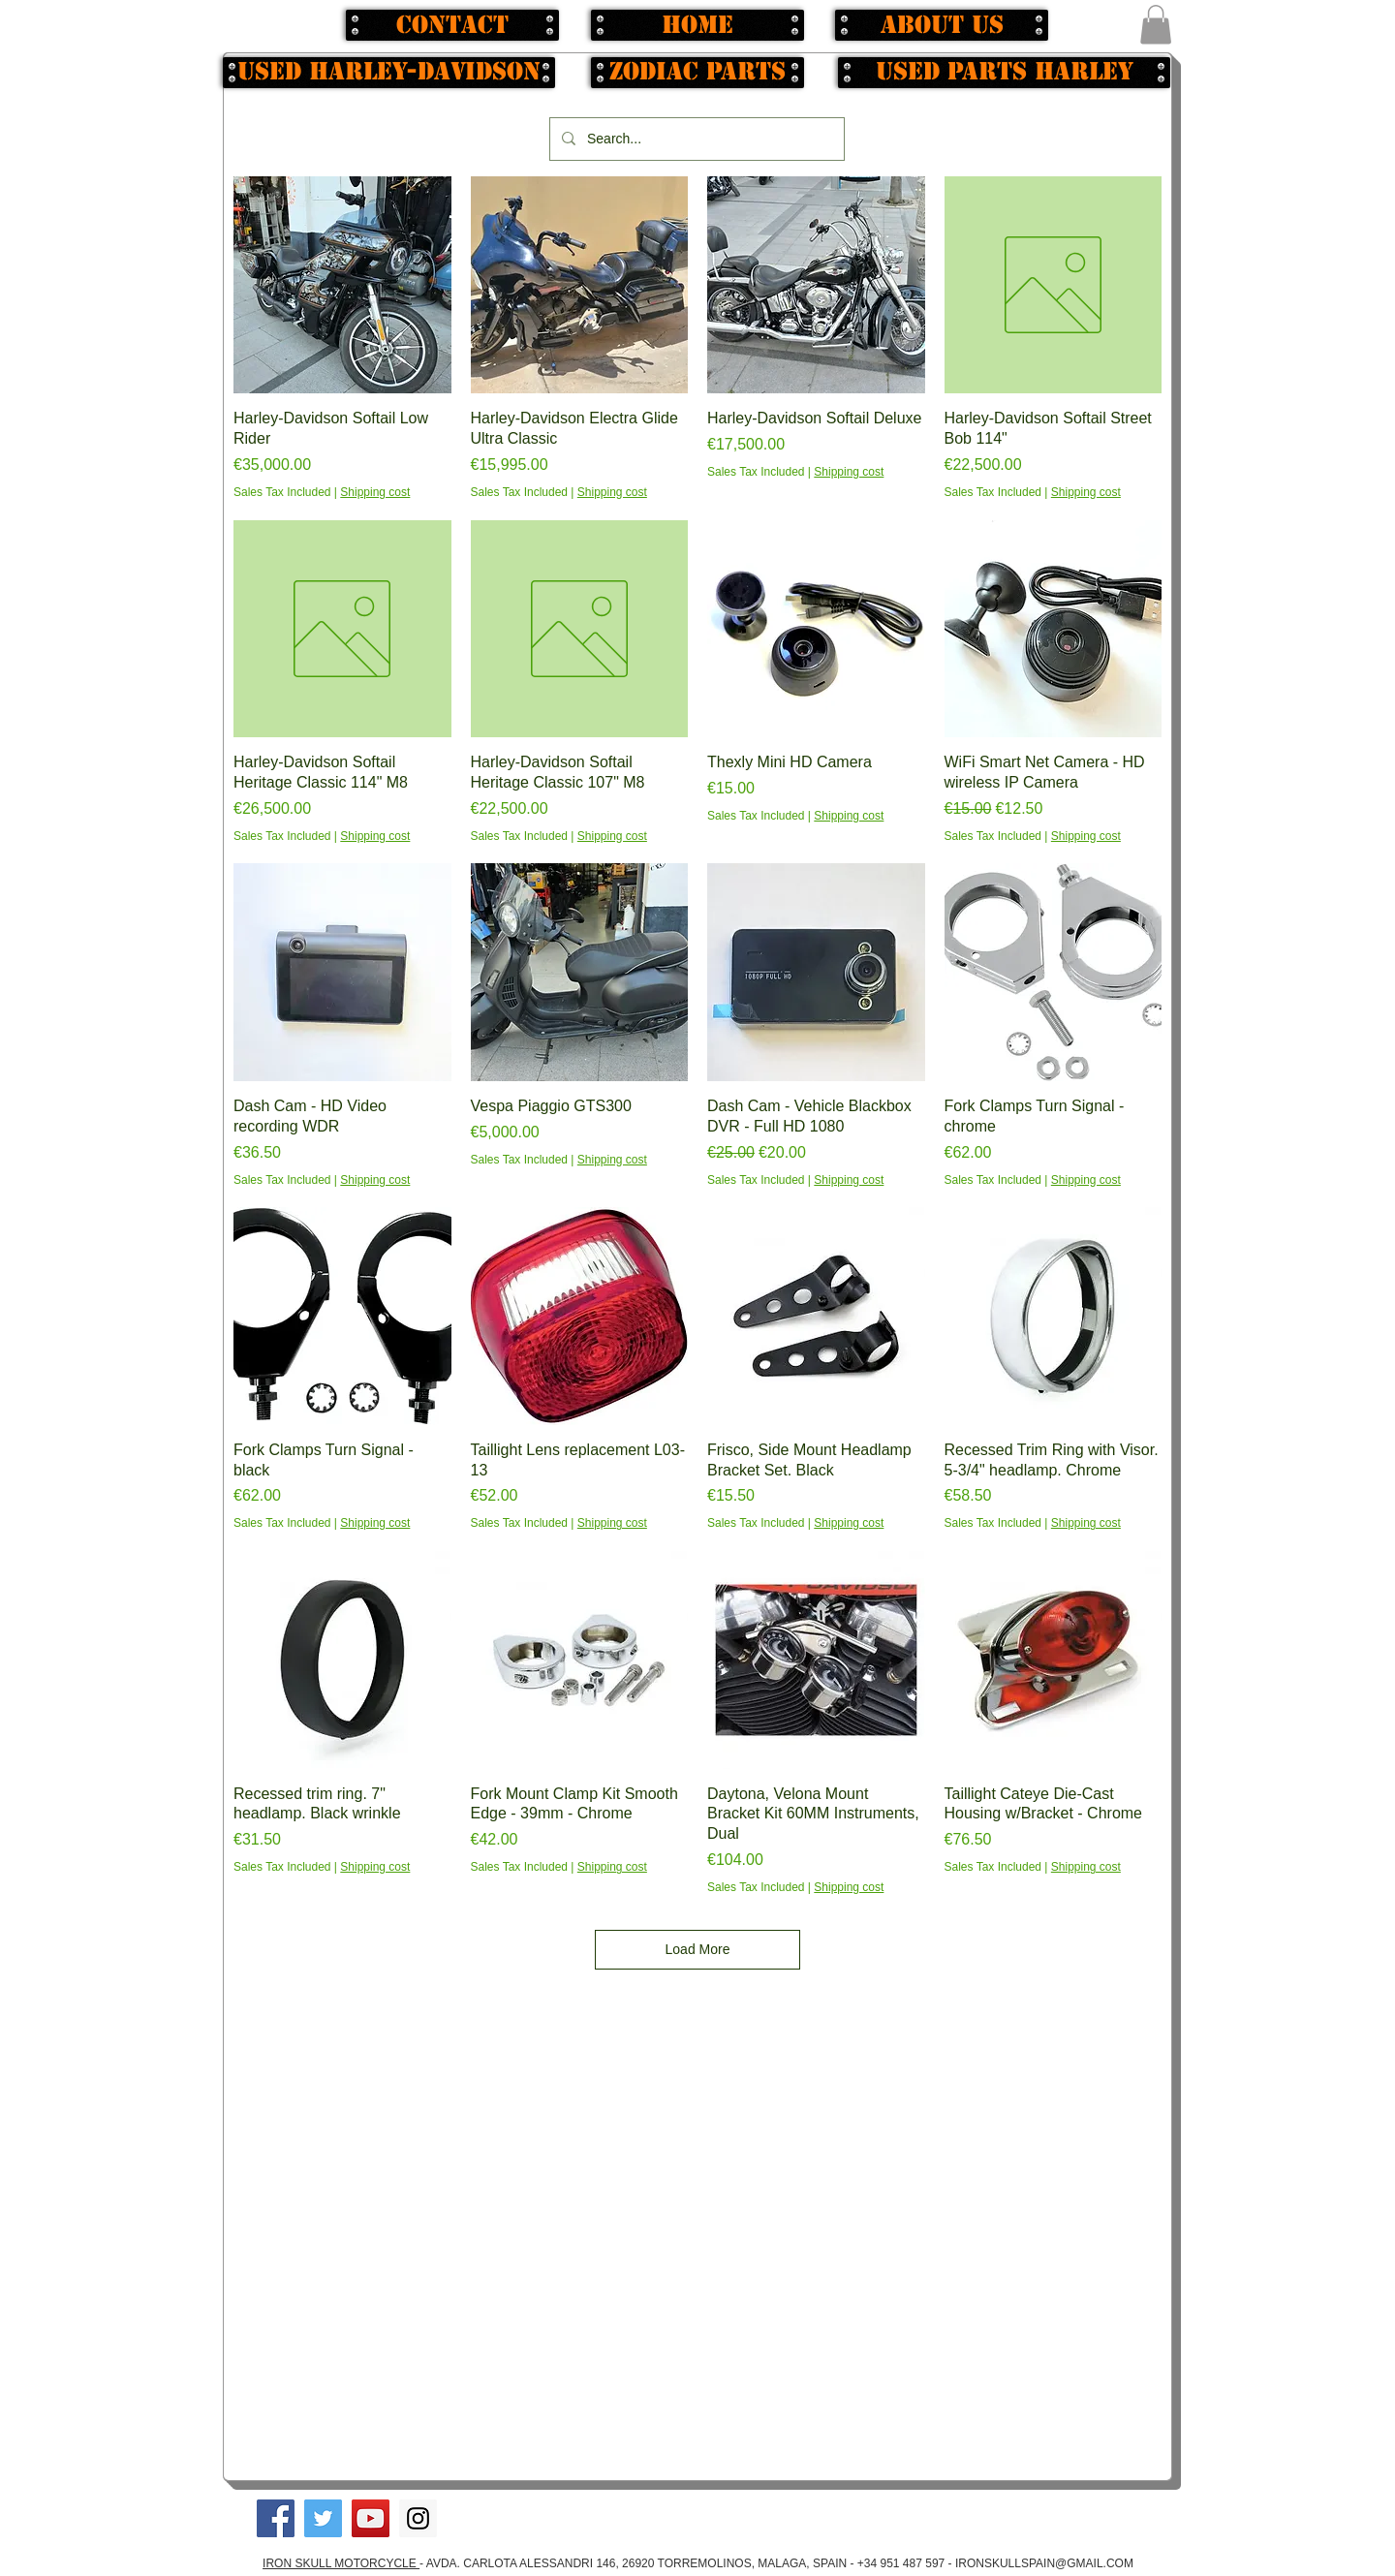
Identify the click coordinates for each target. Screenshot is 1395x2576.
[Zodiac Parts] (697, 72)
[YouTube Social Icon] (370, 2518)
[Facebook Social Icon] (275, 2518)
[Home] (697, 25)
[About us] (941, 25)
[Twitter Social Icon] (323, 2518)
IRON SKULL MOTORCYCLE (341, 2563)
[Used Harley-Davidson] (389, 72)
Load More (698, 1949)
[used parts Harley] (1004, 72)
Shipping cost (375, 492)
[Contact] (452, 25)
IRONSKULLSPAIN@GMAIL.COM (1044, 2563)
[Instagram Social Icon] (418, 2518)
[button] (1155, 25)
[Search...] (695, 139)
